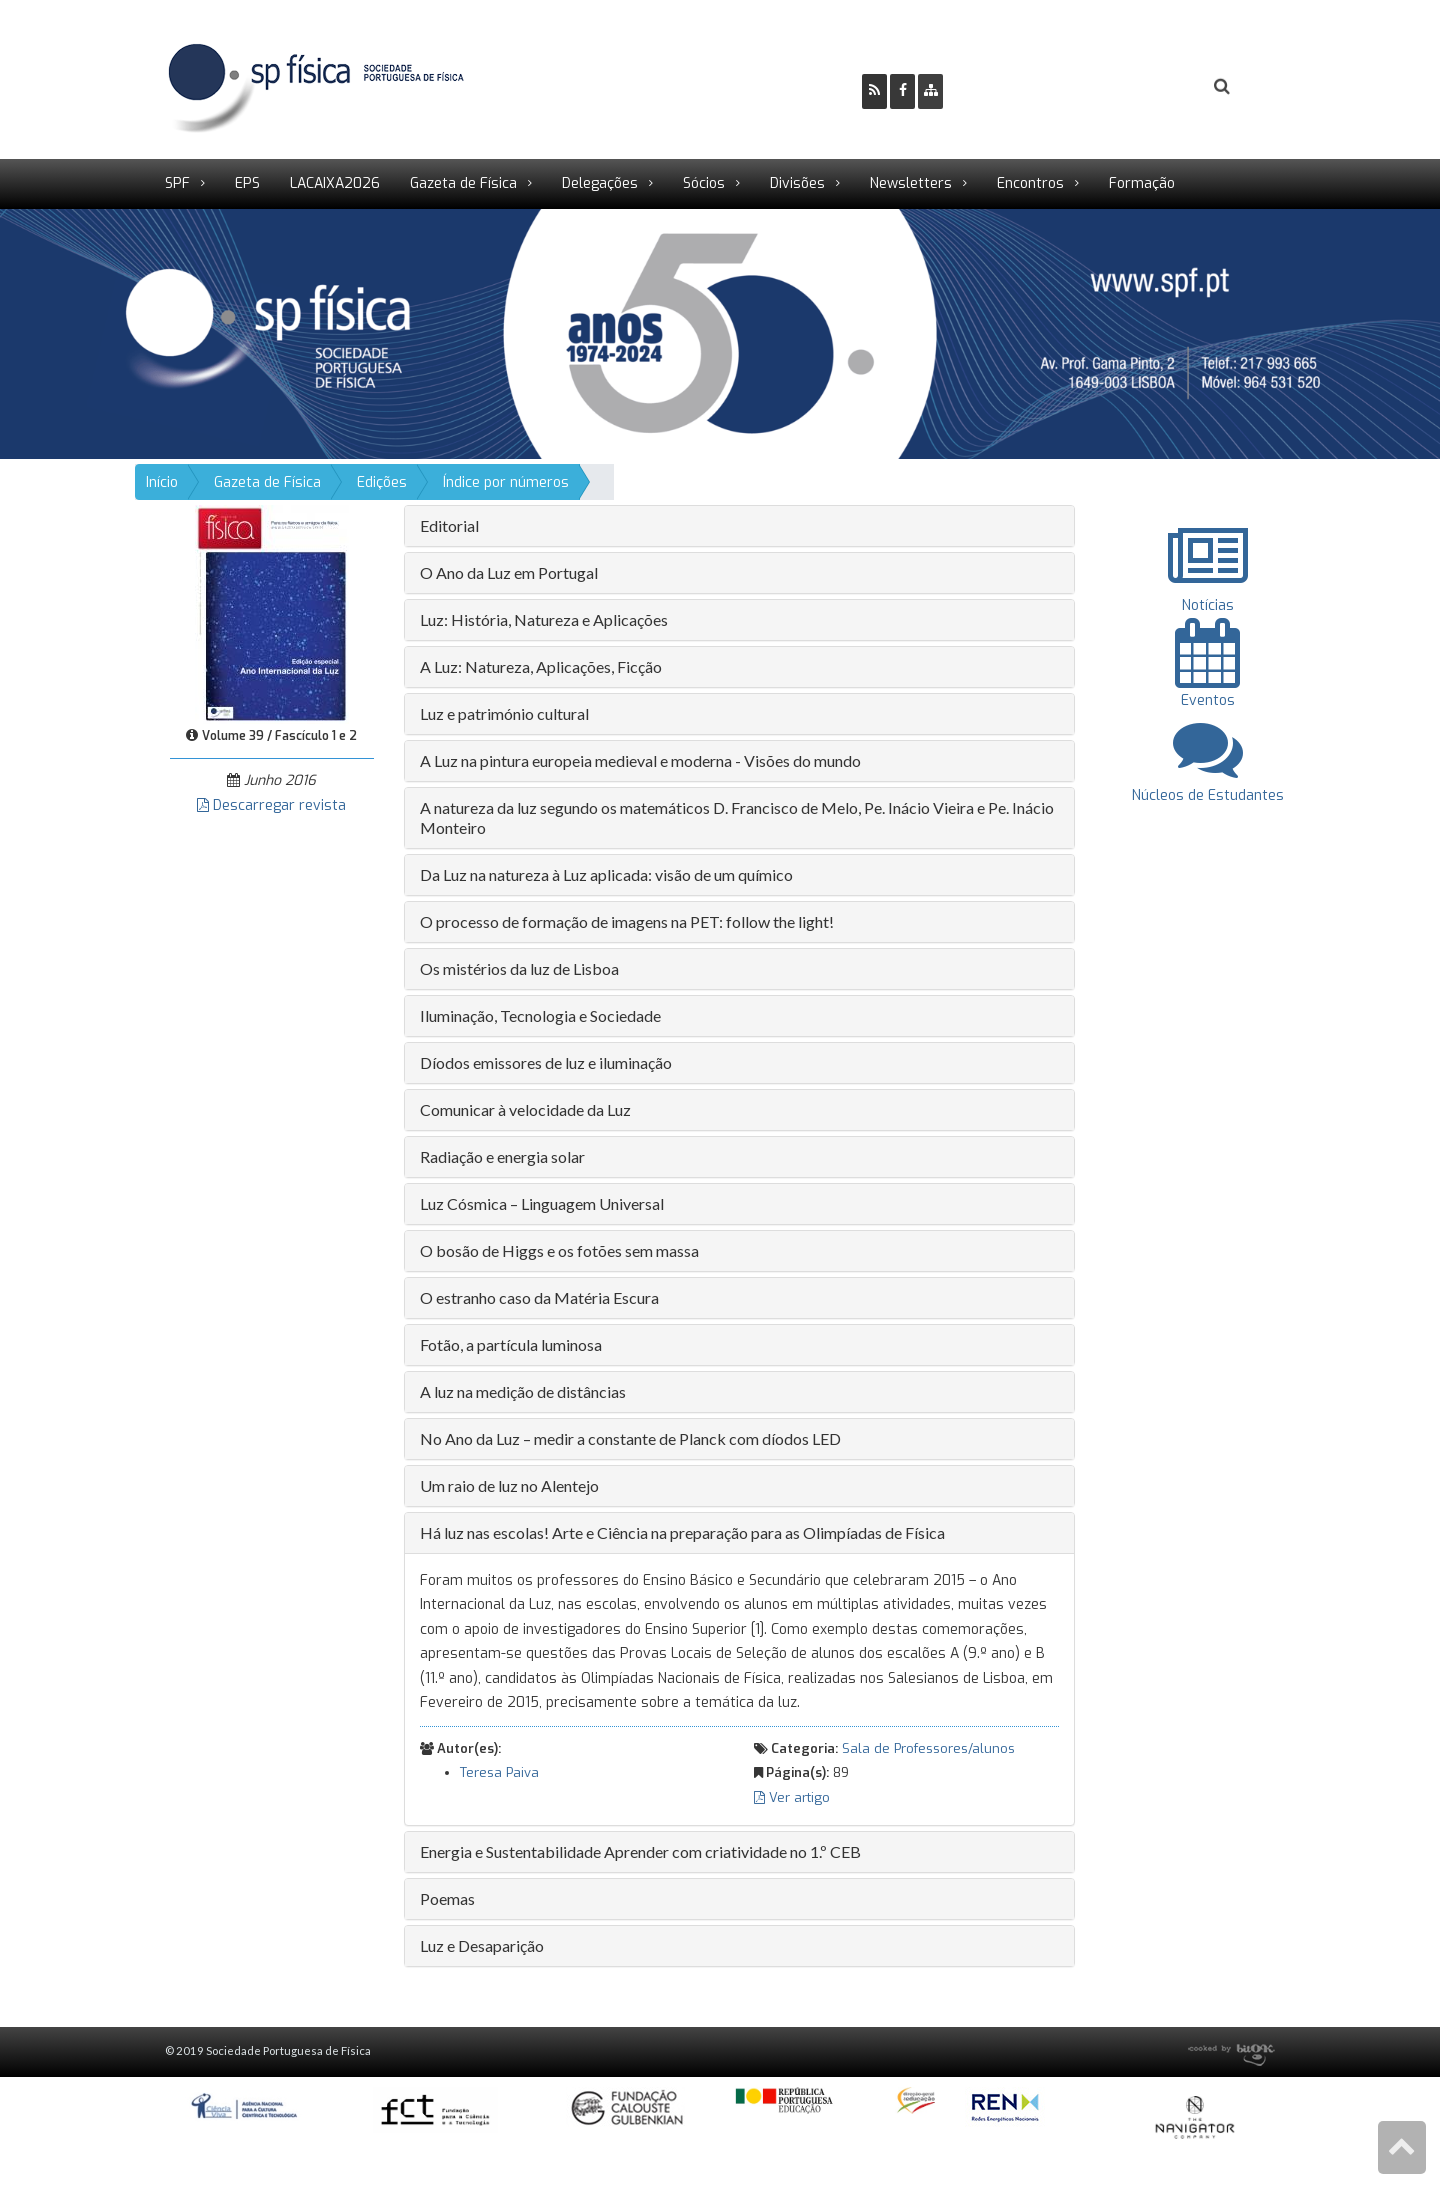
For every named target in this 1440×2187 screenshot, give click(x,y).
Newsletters (911, 183)
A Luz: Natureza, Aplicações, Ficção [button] (541, 666)
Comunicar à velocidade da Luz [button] (525, 1109)
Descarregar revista (271, 805)
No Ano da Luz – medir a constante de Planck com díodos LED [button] (630, 1438)
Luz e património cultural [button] (504, 713)
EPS (247, 183)
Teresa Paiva (499, 1772)
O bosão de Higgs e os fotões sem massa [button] (559, 1250)
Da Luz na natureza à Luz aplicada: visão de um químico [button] (606, 874)
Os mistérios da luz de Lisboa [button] (519, 968)
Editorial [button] (449, 525)
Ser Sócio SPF (1026, 86)
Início (162, 482)
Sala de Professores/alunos (928, 1748)
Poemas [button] (447, 1898)
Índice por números (506, 482)
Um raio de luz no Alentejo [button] (509, 1485)
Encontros (1030, 183)
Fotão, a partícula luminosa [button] (511, 1344)
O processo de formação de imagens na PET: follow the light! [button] (627, 921)
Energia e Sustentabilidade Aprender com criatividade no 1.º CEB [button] (640, 1851)
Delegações (600, 183)
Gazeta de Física (463, 183)
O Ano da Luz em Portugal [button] (509, 572)
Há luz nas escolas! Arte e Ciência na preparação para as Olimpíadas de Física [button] (682, 1532)
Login (1141, 86)
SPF (177, 183)
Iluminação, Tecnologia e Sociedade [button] (540, 1015)
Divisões (797, 183)
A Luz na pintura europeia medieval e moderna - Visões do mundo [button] (640, 760)
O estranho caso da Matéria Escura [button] (539, 1297)
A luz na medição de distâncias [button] (523, 1391)
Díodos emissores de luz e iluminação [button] (546, 1062)
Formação (1142, 183)
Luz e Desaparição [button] (482, 1945)
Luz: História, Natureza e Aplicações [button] (544, 619)
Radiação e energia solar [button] (502, 1156)
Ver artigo (792, 1797)
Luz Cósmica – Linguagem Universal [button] (542, 1203)
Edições (382, 482)
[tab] (739, 526)
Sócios (704, 183)
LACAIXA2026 (335, 183)
